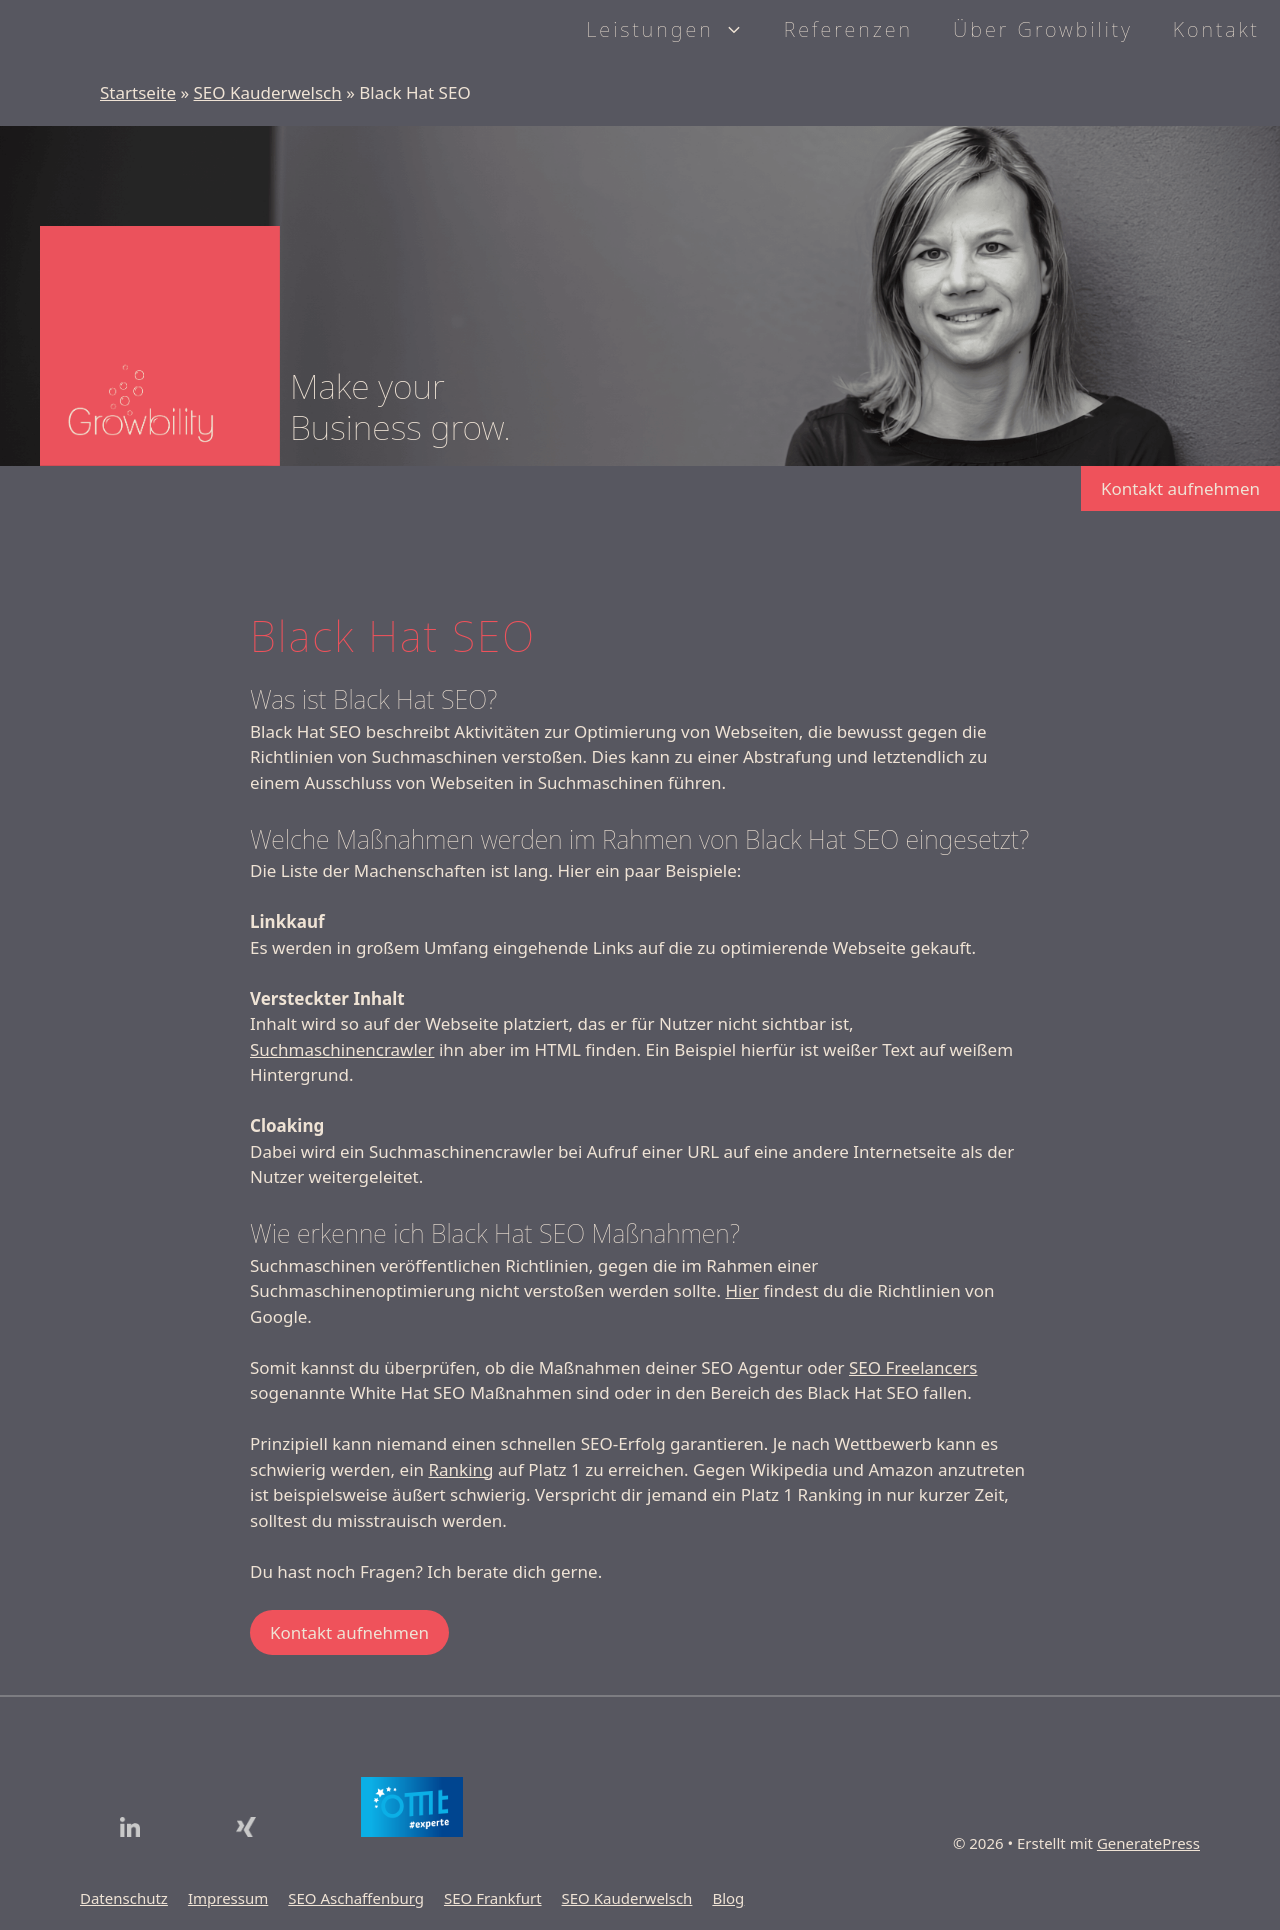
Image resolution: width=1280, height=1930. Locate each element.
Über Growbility (1043, 29)
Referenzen (848, 29)
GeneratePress (1148, 1843)
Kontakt (1216, 29)
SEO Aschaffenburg (356, 1898)
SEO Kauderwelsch (268, 92)
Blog (728, 1898)
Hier (742, 1290)
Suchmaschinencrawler (342, 1049)
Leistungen (674, 30)
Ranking (460, 1469)
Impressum (228, 1898)
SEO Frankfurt (493, 1898)
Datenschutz (124, 1898)
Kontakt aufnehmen (1180, 488)
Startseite (138, 92)
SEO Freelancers (913, 1367)
